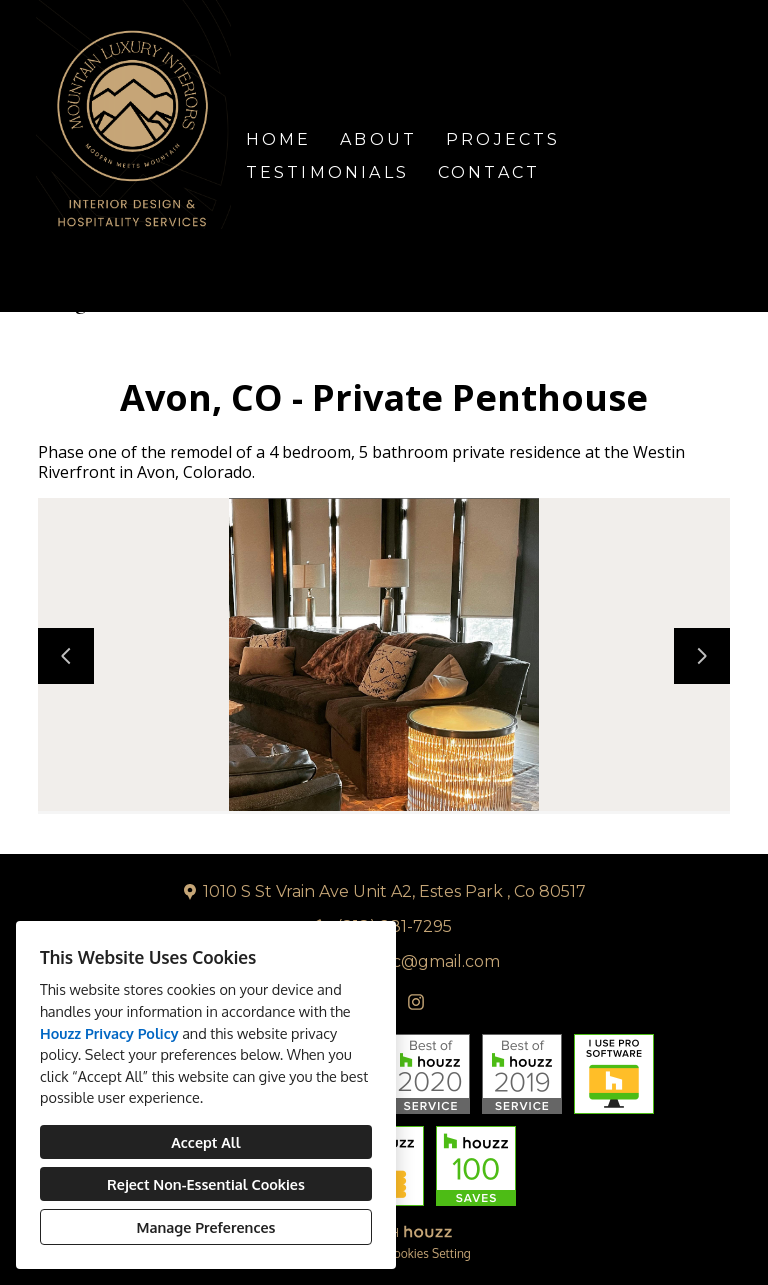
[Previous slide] (66, 656)
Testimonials (327, 172)
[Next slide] (702, 656)
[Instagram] (416, 1002)
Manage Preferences (206, 1227)
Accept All (205, 1142)
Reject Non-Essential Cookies (206, 1184)
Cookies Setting (428, 1253)
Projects (503, 139)
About (378, 139)
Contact (489, 172)
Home (279, 139)
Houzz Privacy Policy (109, 1033)
